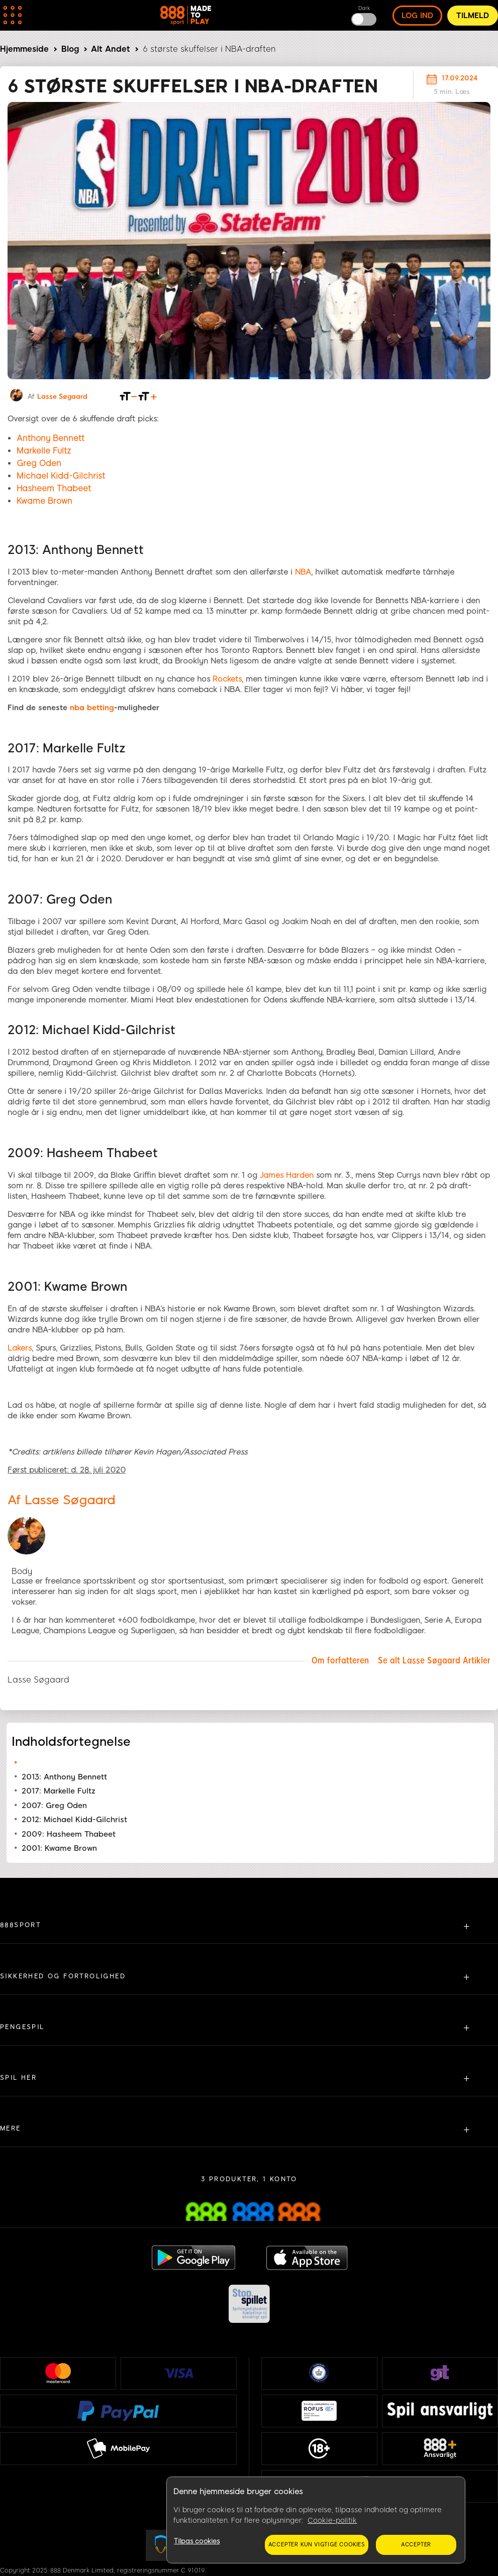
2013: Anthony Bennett (64, 1776)
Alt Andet (110, 49)
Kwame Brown (44, 501)
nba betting (92, 707)
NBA (303, 572)
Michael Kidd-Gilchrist (61, 476)
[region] (315, 2520)
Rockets (227, 679)
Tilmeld (472, 15)
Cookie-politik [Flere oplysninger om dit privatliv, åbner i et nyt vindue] (332, 2520)
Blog (70, 49)
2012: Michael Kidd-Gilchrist (74, 1819)
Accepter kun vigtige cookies (316, 2544)
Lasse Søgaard (62, 396)
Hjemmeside (24, 49)
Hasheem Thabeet (54, 488)
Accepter (416, 2544)
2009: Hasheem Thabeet (69, 1834)
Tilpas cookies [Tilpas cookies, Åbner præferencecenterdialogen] (197, 2541)
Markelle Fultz (44, 451)
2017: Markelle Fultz (58, 1791)
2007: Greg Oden (54, 1805)
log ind (417, 15)
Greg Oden (39, 463)
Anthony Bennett (50, 438)
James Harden (287, 1175)
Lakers (20, 1348)
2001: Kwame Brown (59, 1848)
